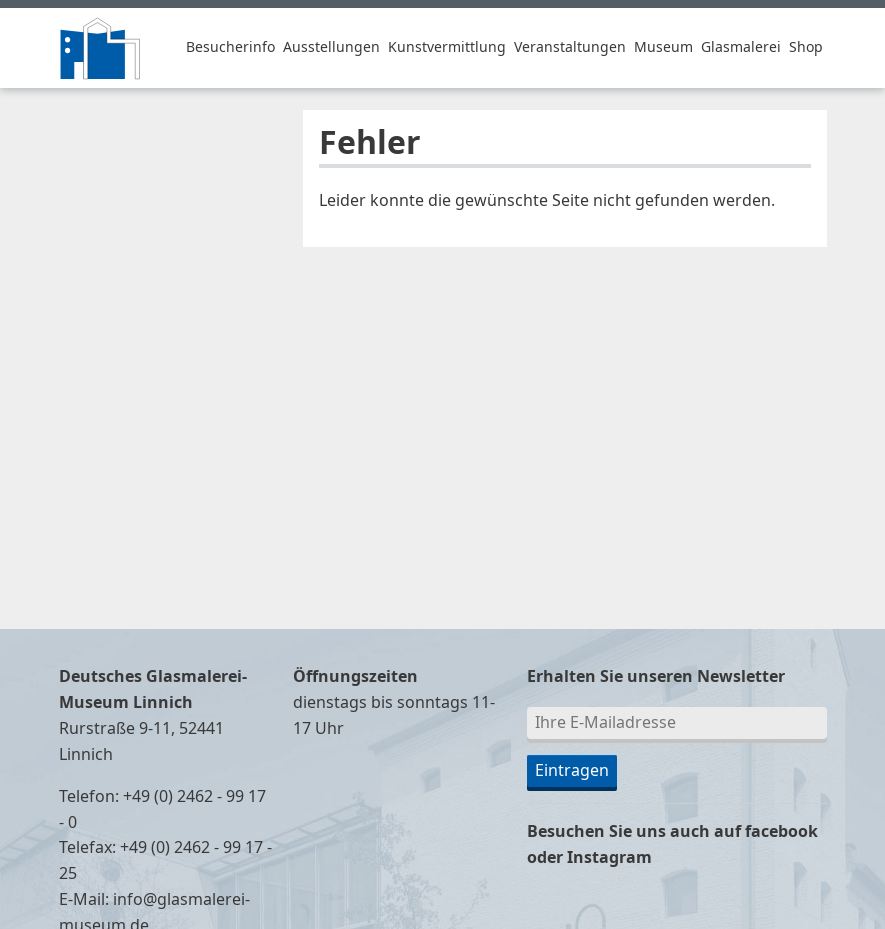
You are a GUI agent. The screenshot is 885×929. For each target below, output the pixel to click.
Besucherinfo (230, 47)
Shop (806, 47)
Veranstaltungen (570, 47)
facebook (781, 832)
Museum (663, 47)
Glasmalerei (741, 47)
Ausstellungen (331, 47)
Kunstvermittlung (447, 47)
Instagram (609, 858)
